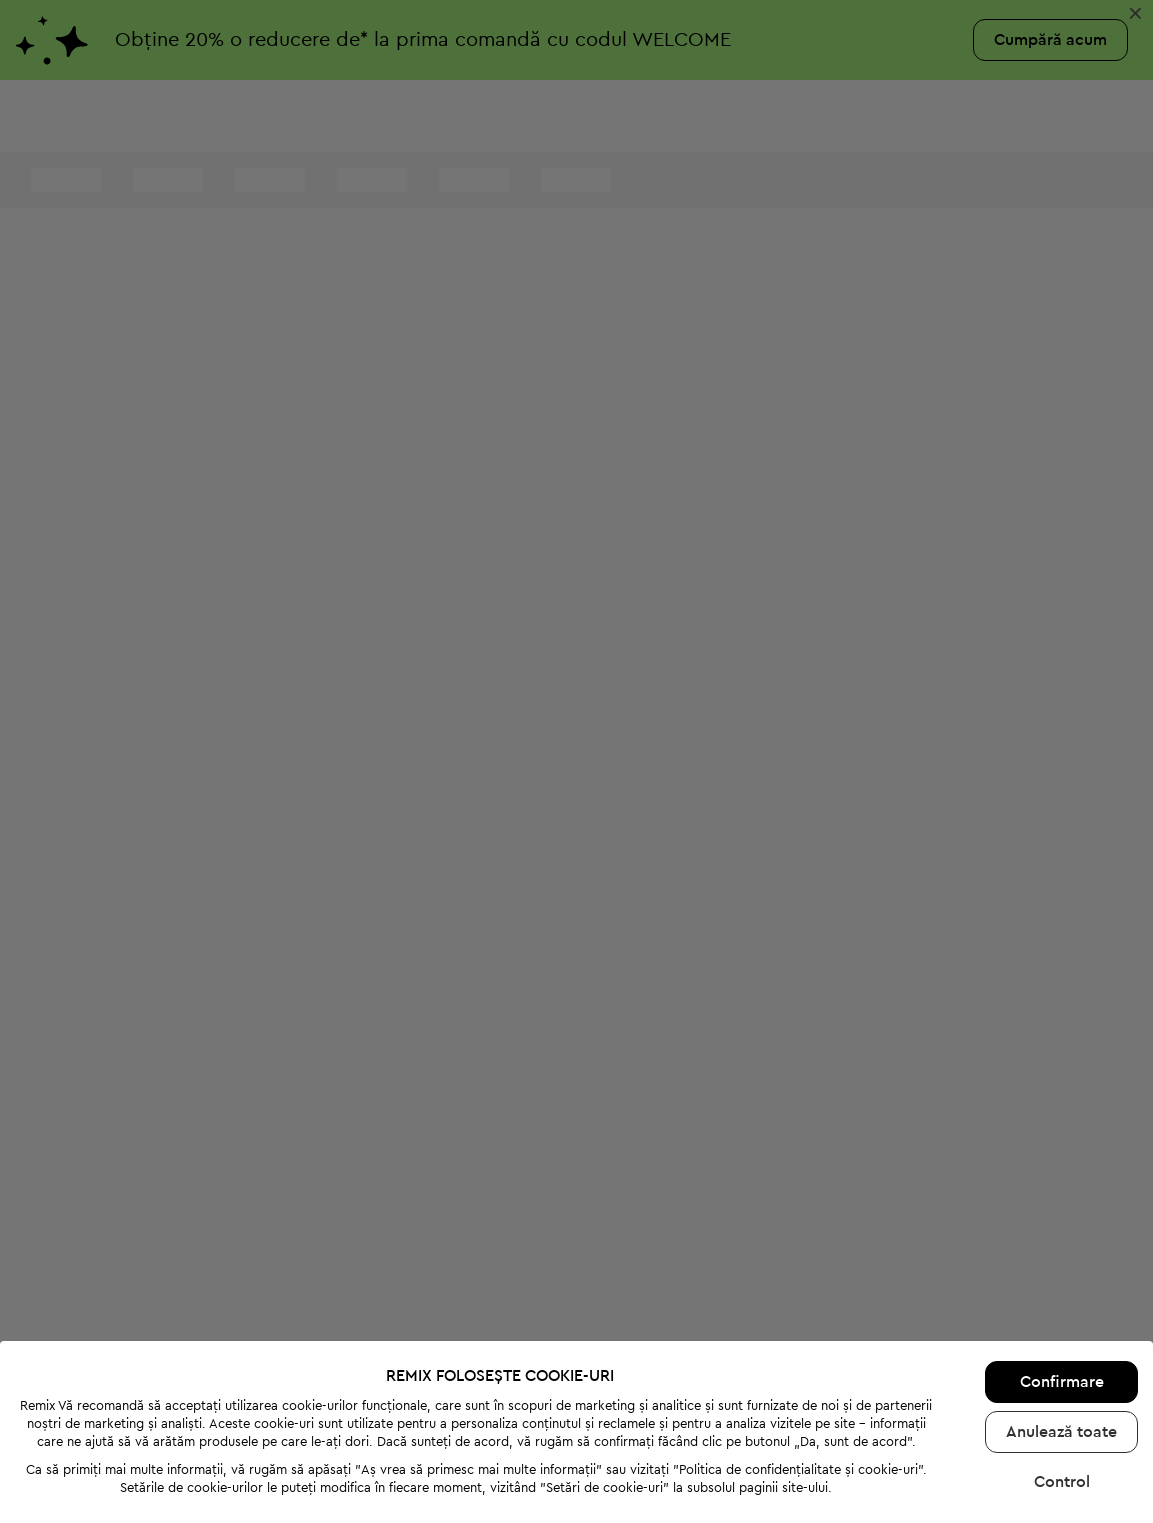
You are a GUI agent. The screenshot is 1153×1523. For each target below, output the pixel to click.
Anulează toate (1061, 1342)
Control (1062, 1392)
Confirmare (1062, 1292)
